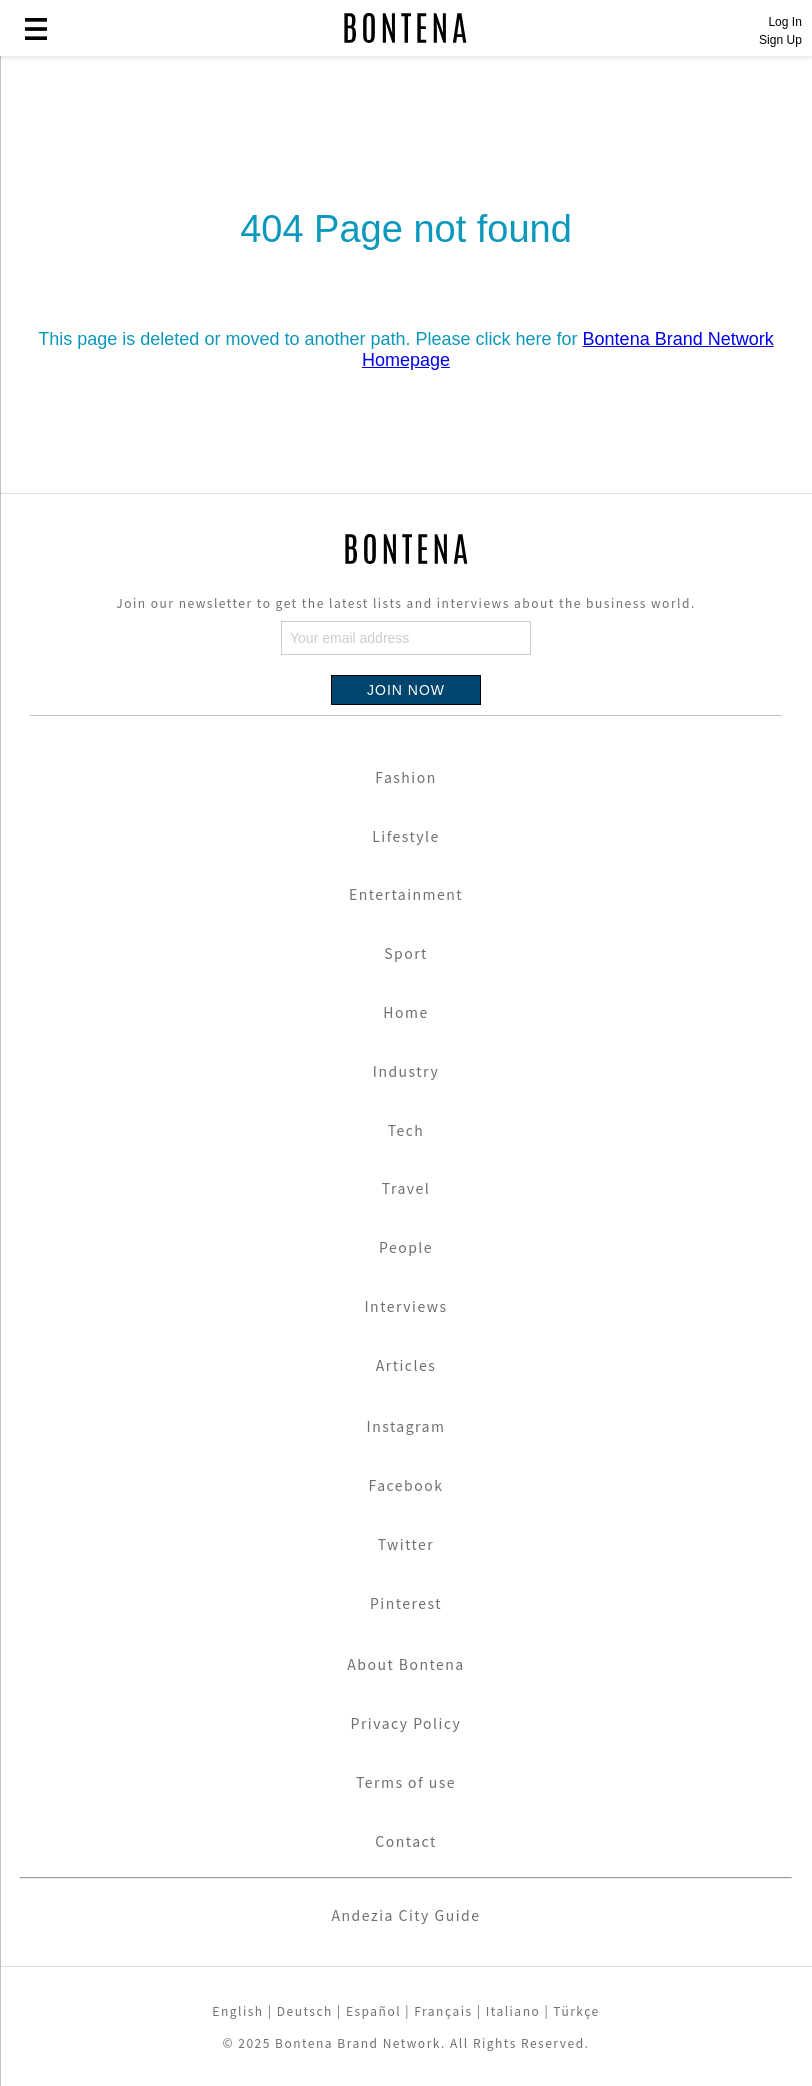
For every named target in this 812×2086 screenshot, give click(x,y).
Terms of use (406, 1782)
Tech (406, 1130)
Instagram (406, 1426)
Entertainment (406, 894)
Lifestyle (406, 836)
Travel (406, 1188)
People (406, 1247)
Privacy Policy (406, 1723)
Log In (784, 22)
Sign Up (780, 40)
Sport (406, 953)
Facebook (406, 1485)
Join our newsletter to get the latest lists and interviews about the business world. (405, 602)
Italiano (513, 2010)
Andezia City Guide (406, 1915)
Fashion (405, 777)
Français (443, 2010)
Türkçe (576, 2010)
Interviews (406, 1306)
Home (405, 1012)
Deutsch (305, 2010)
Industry (406, 1071)
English (237, 2010)
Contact (405, 1841)
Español (373, 2010)
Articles (406, 1365)
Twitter (406, 1544)
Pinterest (406, 1603)
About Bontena (406, 1664)
